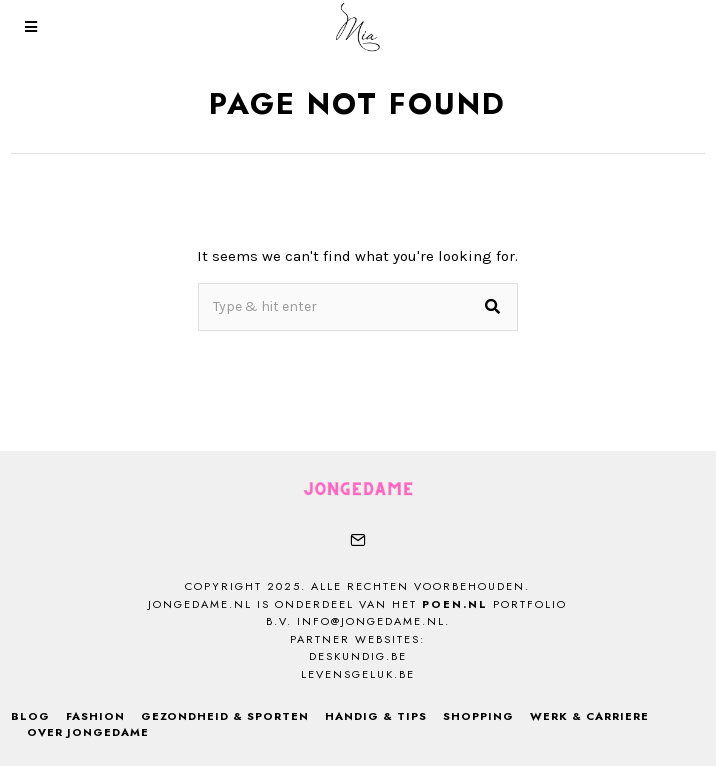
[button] (494, 307)
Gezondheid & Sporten (225, 716)
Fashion (95, 716)
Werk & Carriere (589, 716)
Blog (30, 716)
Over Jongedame (88, 732)
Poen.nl (455, 604)
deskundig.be (358, 656)
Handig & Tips (376, 716)
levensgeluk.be (358, 674)
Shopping (478, 716)
